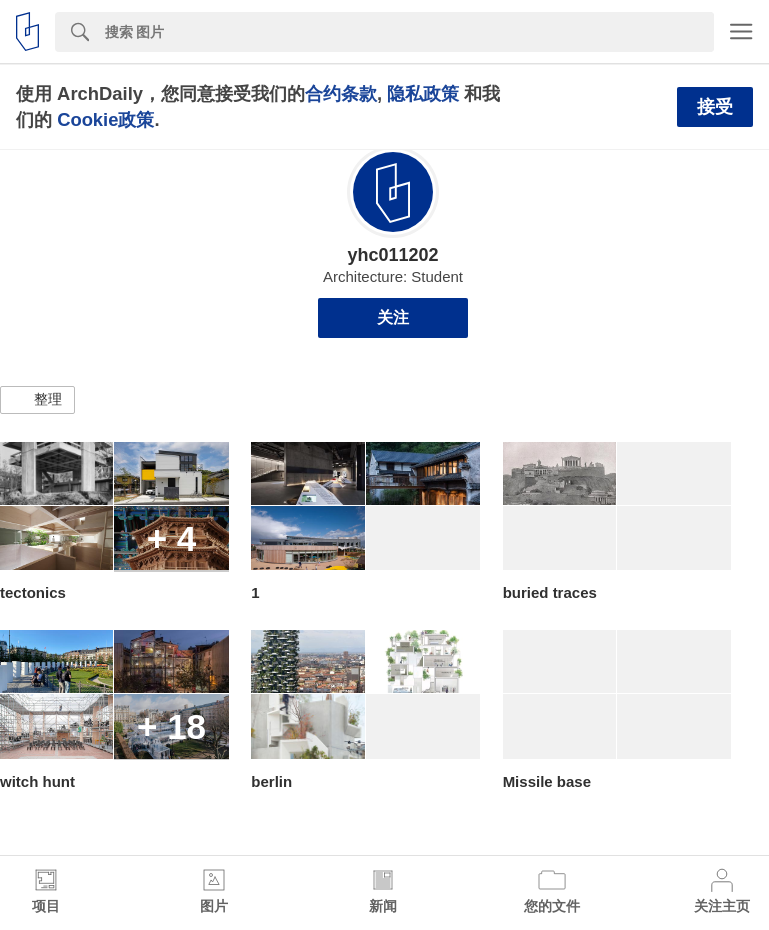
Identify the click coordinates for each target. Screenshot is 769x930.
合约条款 (341, 93)
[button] (37, 400)
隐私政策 (423, 93)
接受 (715, 107)
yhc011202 (392, 255)
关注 (393, 317)
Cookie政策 (105, 119)
